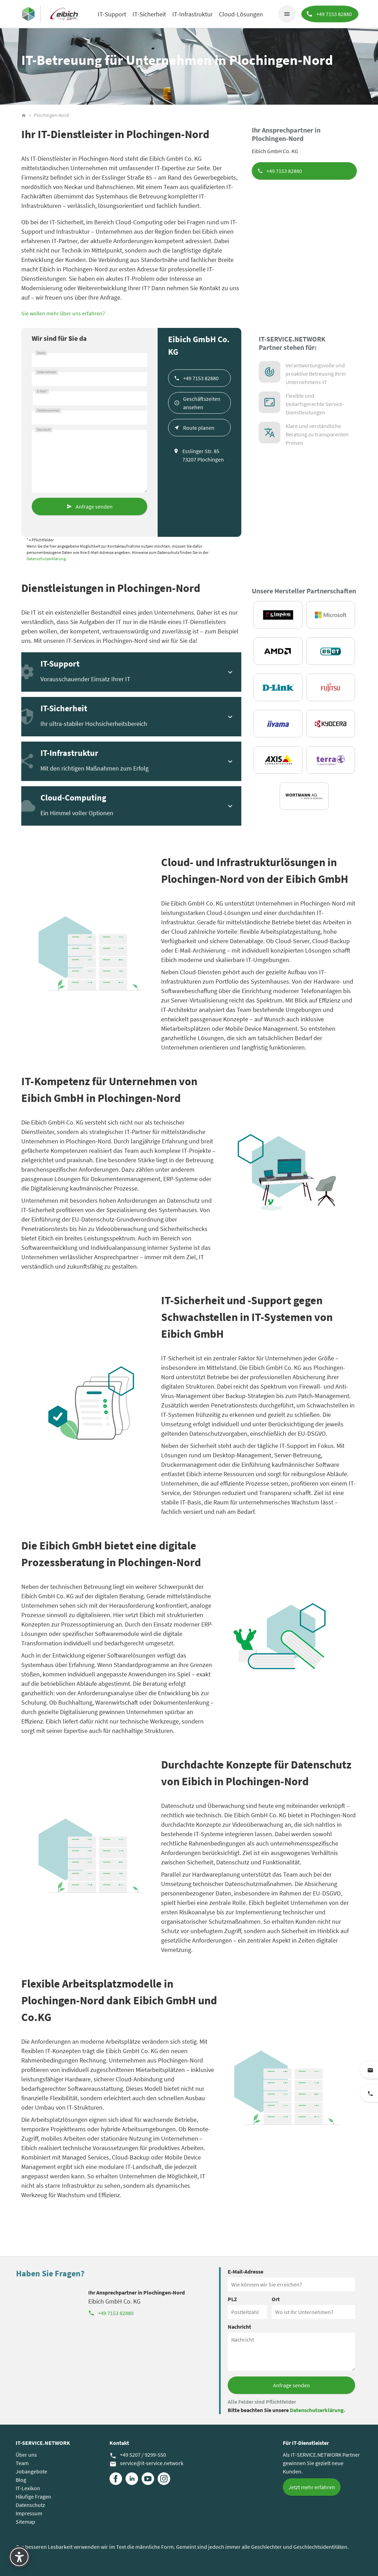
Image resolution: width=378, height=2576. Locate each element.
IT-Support (111, 14)
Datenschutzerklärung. (318, 2409)
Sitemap (25, 2521)
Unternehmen (46, 372)
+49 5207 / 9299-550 (137, 2455)
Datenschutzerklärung (46, 558)
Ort (276, 2299)
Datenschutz (30, 2504)
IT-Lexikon (28, 2488)
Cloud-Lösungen (241, 14)
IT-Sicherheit (149, 14)
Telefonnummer (48, 410)
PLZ (232, 2299)
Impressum (29, 2513)
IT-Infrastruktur (192, 14)
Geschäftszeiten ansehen (201, 403)
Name (41, 353)
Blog (21, 2479)
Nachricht (44, 430)
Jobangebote (31, 2471)
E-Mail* (42, 391)
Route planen (198, 427)
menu (285, 13)
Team (22, 2462)
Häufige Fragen (33, 2496)
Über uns (26, 2454)
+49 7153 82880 (284, 170)
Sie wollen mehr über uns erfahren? (63, 313)
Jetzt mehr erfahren (311, 2487)
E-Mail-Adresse (245, 2271)
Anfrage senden (94, 506)
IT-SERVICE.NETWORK (43, 2442)
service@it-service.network (146, 2463)
